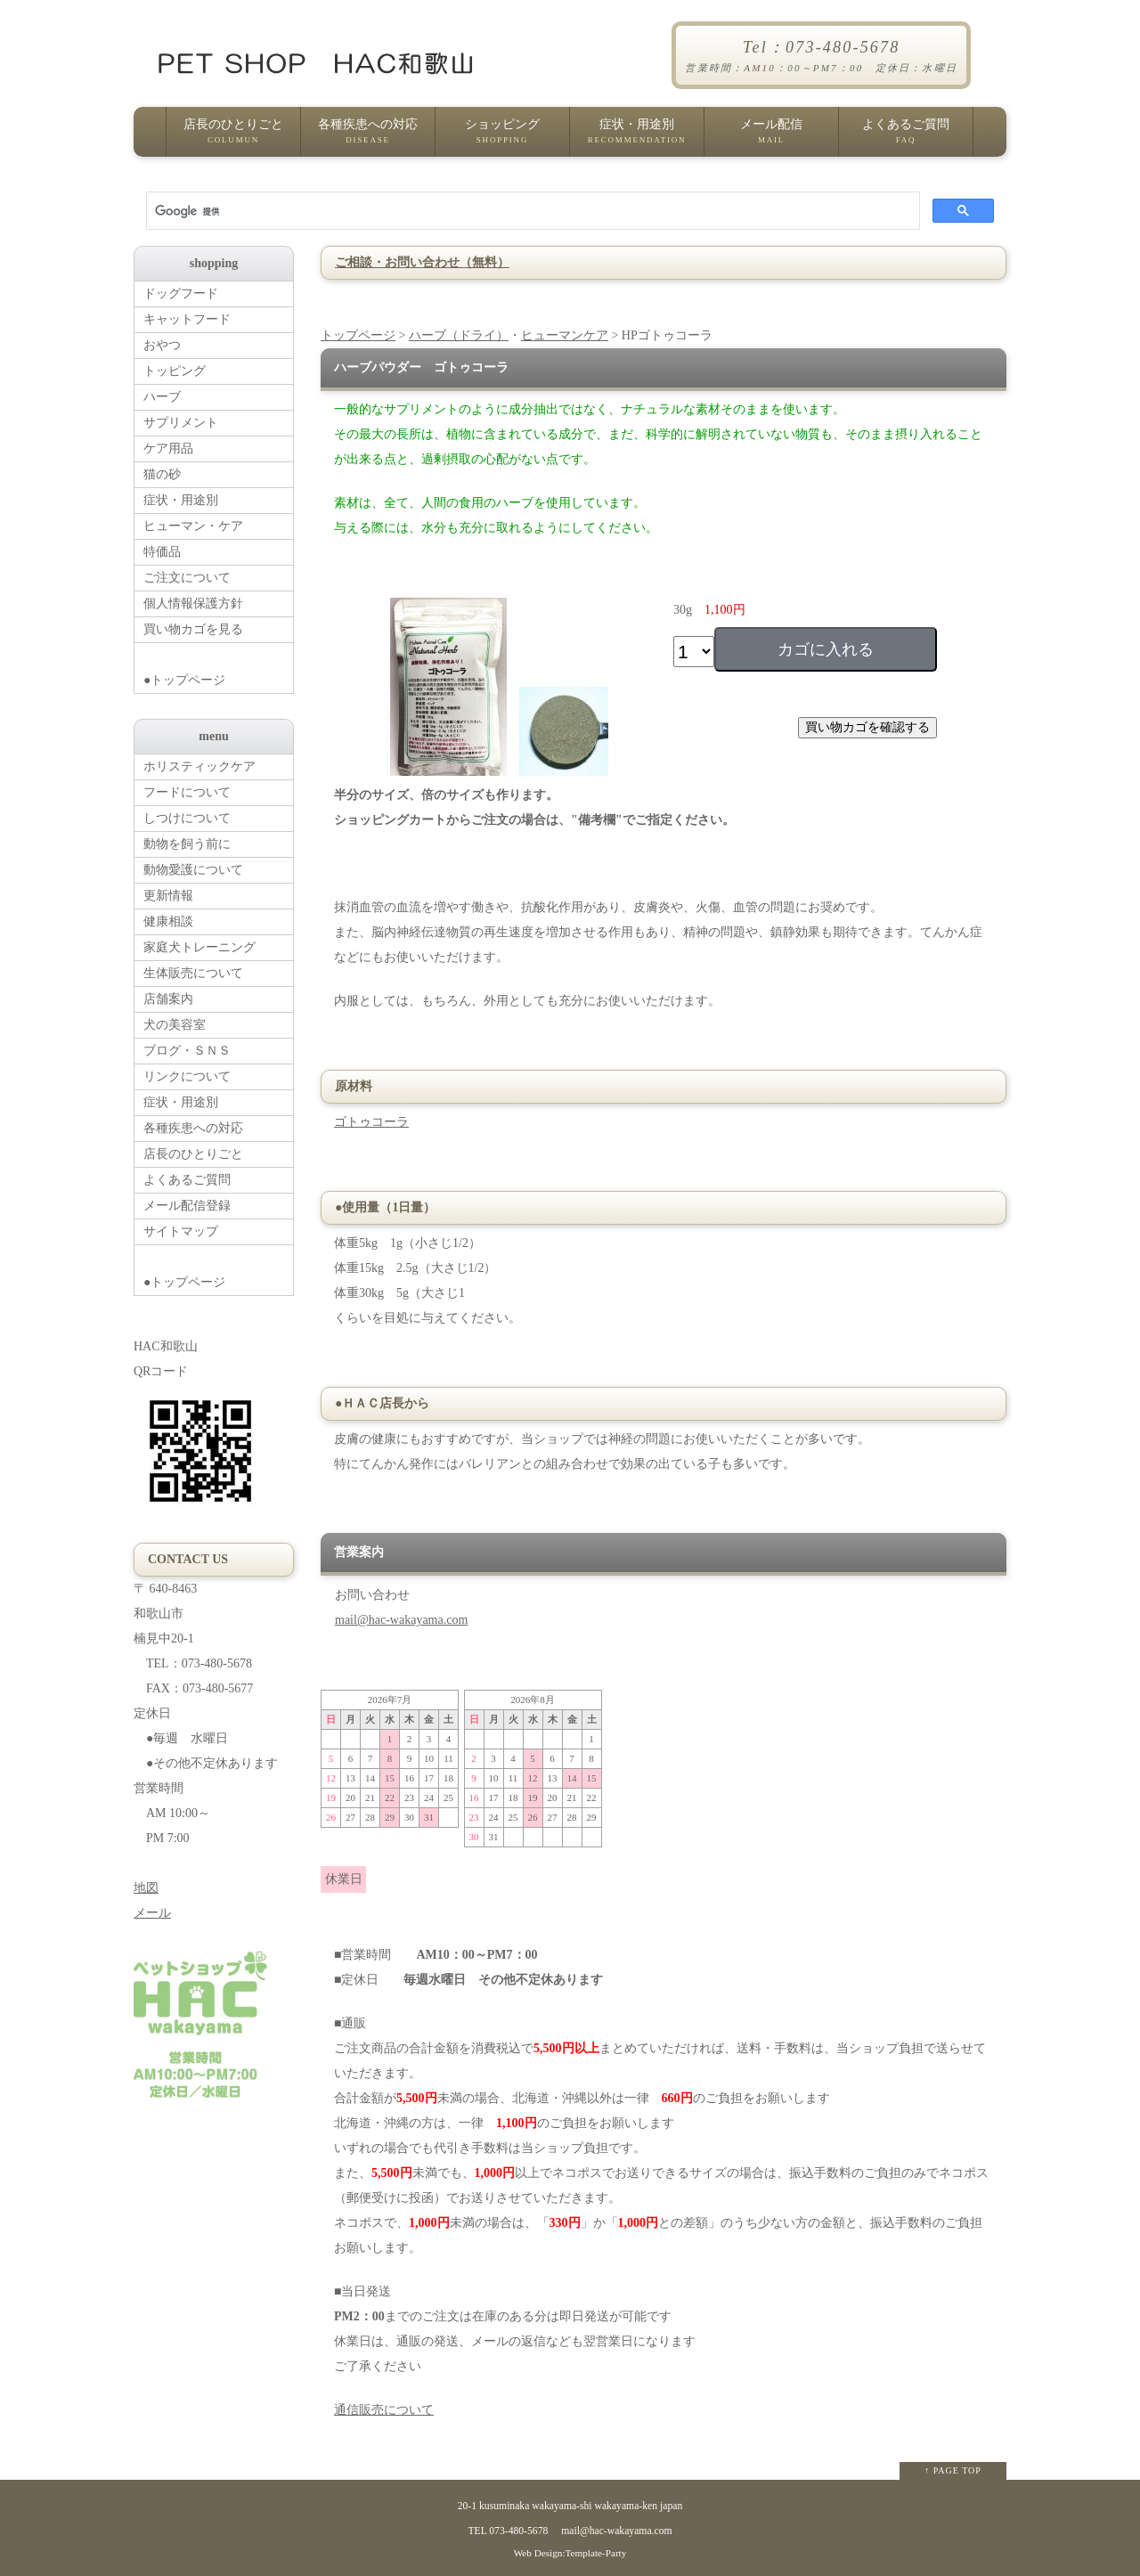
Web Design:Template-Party (570, 2552)
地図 (146, 1888)
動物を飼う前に (187, 844)
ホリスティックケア (199, 766)
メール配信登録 (187, 1205)
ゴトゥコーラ (371, 1122)
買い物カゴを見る (193, 629)
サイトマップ (180, 1231)
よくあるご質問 (906, 137)
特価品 (162, 551)
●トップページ (218, 665)
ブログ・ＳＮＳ (187, 1050)
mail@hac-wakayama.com (401, 1619)
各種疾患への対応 (368, 137)
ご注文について (187, 577)
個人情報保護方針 (193, 603)
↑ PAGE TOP (952, 2470)
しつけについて (187, 818)
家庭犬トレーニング (199, 947)
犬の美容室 (174, 1024)
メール (152, 1913)
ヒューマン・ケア (193, 526)
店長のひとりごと (233, 137)
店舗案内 (168, 999)
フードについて (187, 792)
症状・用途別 (637, 137)
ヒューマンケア (564, 335)
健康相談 (168, 921)
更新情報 (168, 895)
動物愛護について (193, 869)
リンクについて (187, 1076)
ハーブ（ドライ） (459, 335)
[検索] (531, 211)
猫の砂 (162, 474)
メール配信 (771, 137)
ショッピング (502, 137)
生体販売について (193, 973)
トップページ (358, 335)
